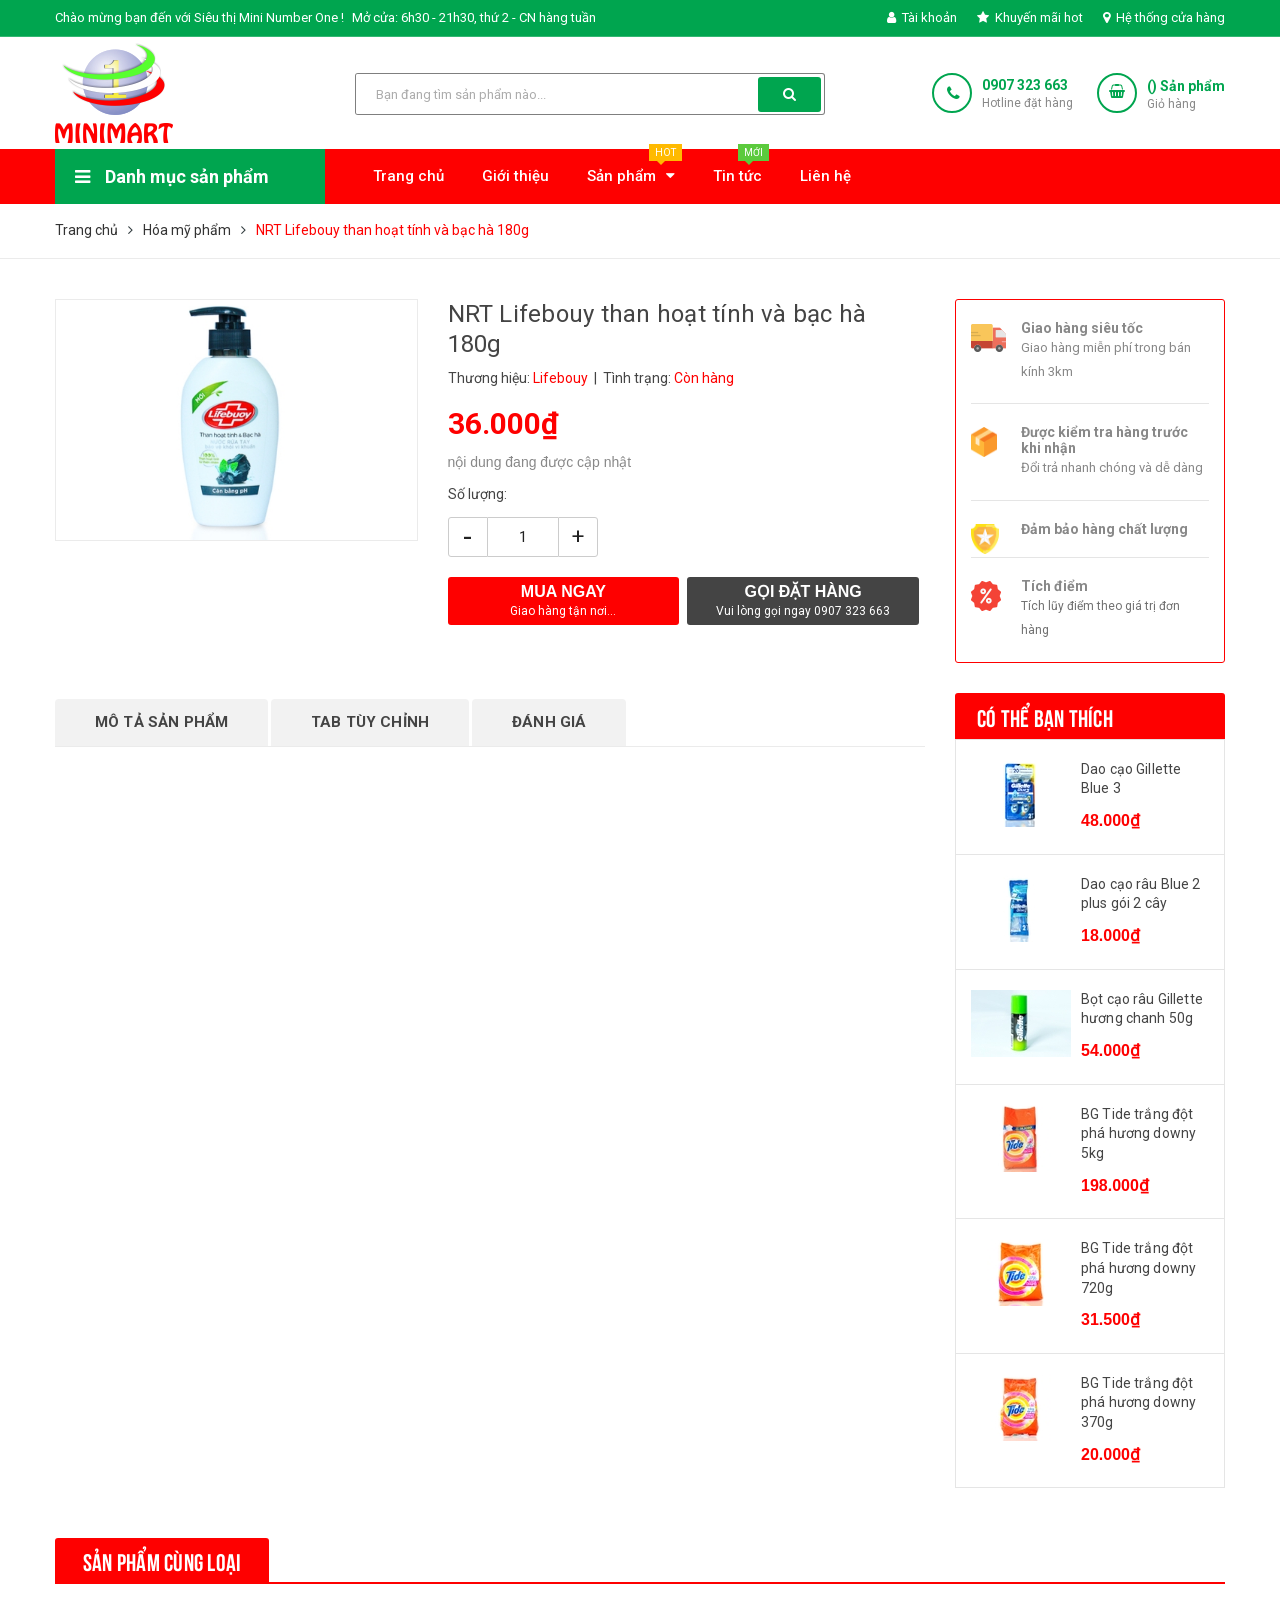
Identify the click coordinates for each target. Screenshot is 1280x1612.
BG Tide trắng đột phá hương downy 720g (1138, 1267)
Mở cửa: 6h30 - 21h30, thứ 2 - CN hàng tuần (474, 17)
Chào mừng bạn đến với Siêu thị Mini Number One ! (199, 17)
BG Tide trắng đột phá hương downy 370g (1138, 1402)
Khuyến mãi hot (1030, 17)
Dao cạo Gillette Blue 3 (1131, 779)
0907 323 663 (1025, 85)
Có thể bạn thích (1045, 716)
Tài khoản (922, 17)
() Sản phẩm (1186, 95)
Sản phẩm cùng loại (162, 1560)
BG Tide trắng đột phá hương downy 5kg (1138, 1133)
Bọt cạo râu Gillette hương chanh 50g (1142, 1009)
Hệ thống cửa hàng (1164, 17)
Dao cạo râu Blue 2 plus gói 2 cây (1141, 894)
